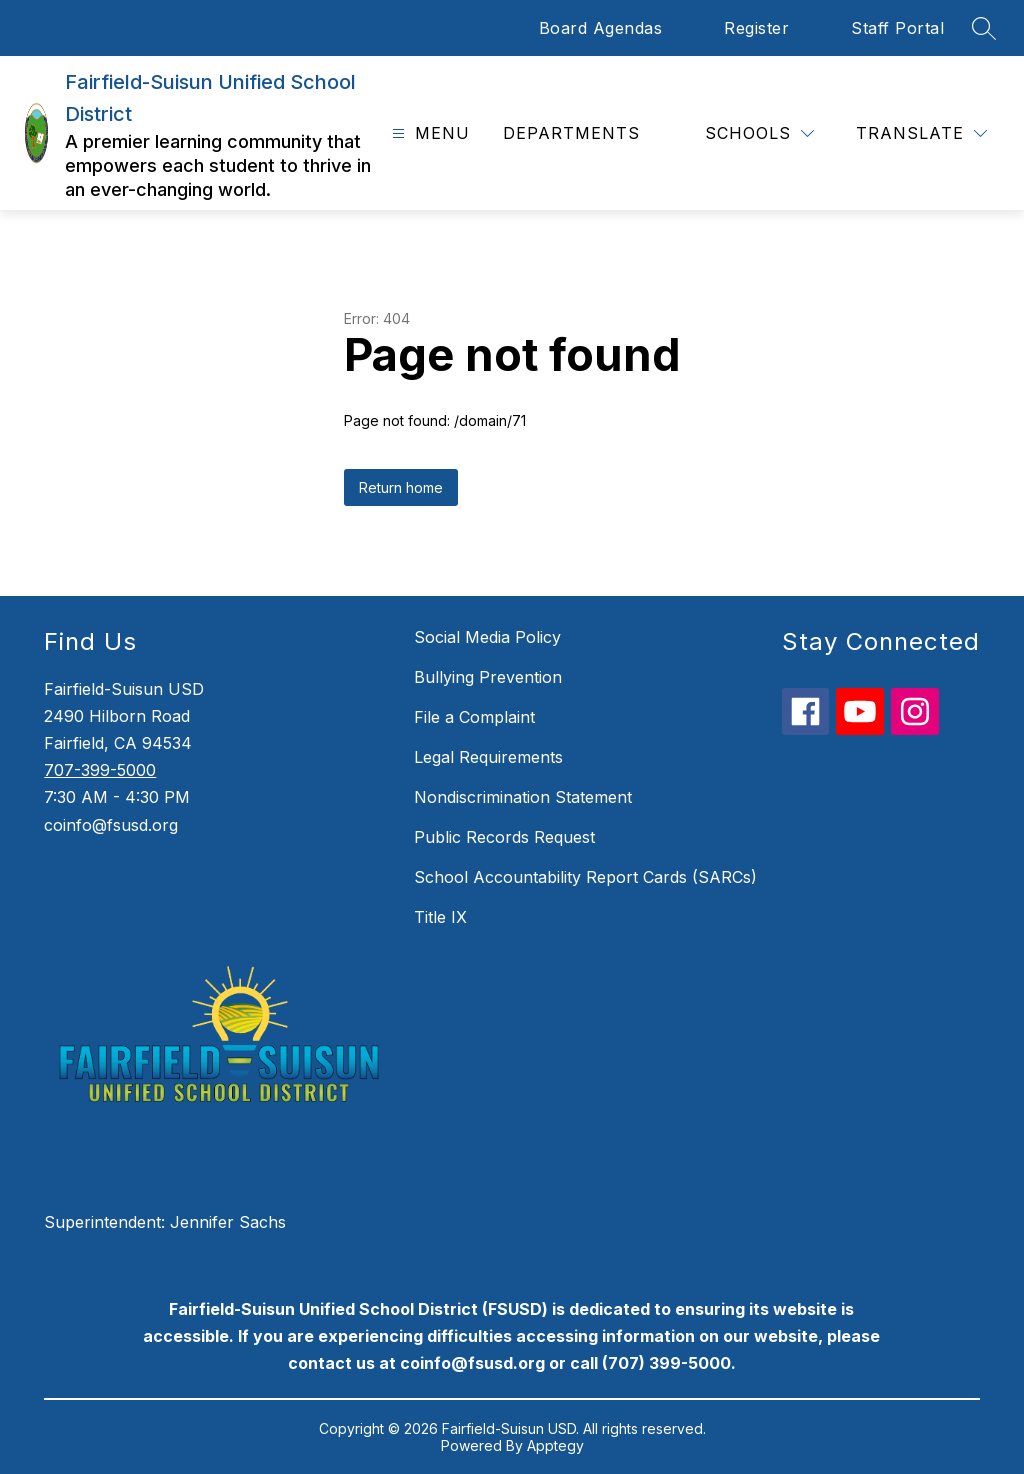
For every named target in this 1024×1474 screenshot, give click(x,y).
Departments (571, 133)
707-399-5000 (100, 770)
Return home (401, 487)
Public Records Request (504, 837)
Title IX (440, 917)
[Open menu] (428, 133)
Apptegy (555, 1445)
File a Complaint (474, 717)
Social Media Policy (487, 637)
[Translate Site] (921, 133)
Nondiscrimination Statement (523, 797)
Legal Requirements (488, 757)
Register (756, 28)
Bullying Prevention (488, 677)
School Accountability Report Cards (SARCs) (585, 877)
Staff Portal (897, 28)
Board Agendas (601, 28)
